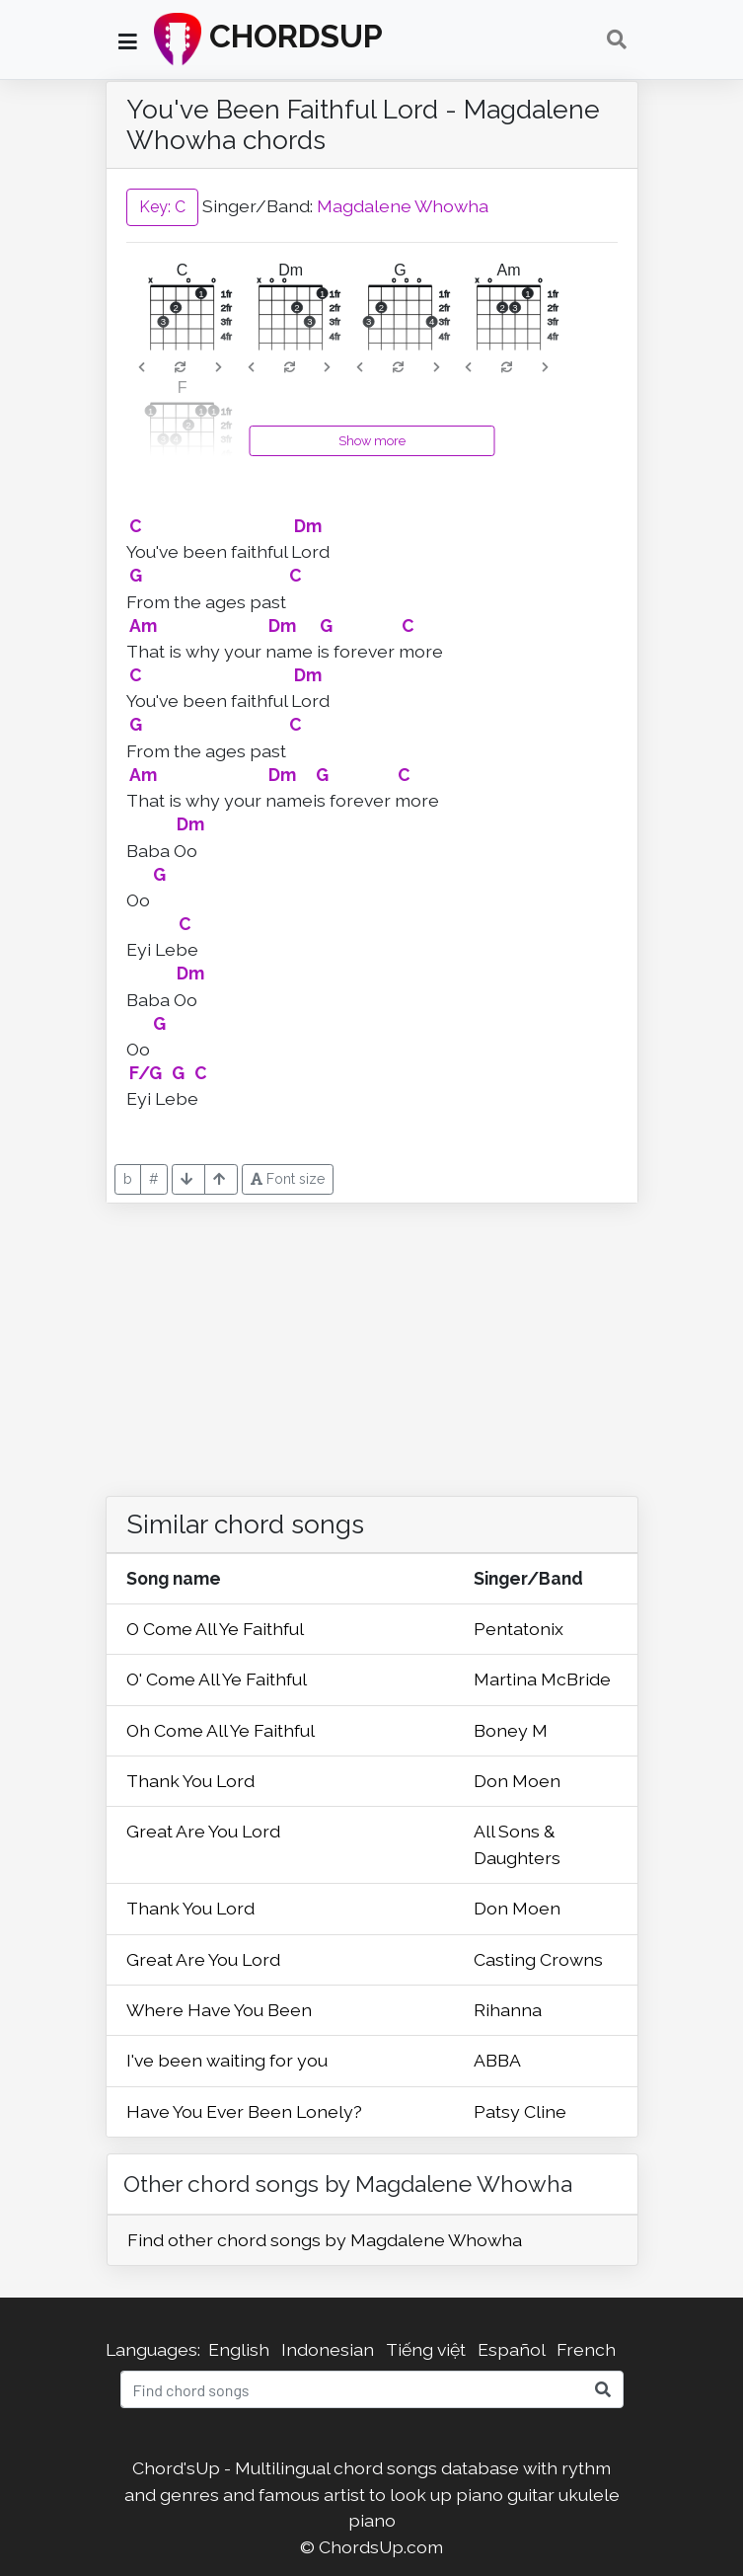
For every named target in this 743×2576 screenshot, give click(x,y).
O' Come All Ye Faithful (216, 1679)
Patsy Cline (520, 2111)
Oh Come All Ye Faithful (220, 1730)
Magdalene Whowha (402, 205)
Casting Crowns (538, 1959)
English (238, 2349)
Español (511, 2349)
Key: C (162, 206)
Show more (372, 440)
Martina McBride (542, 1679)
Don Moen (517, 1780)
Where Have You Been (219, 2009)
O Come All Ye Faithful (215, 1628)
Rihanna (508, 2009)
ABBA (497, 2060)
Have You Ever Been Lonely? (244, 2111)
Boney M (511, 1730)
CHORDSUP (268, 39)
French (586, 2349)
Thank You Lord (190, 1780)
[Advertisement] (372, 1342)
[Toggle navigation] (616, 39)
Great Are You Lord (203, 1831)
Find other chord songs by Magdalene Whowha (324, 2239)
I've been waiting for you (227, 2060)
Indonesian (327, 2349)
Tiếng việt (426, 2349)
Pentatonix (518, 1628)
